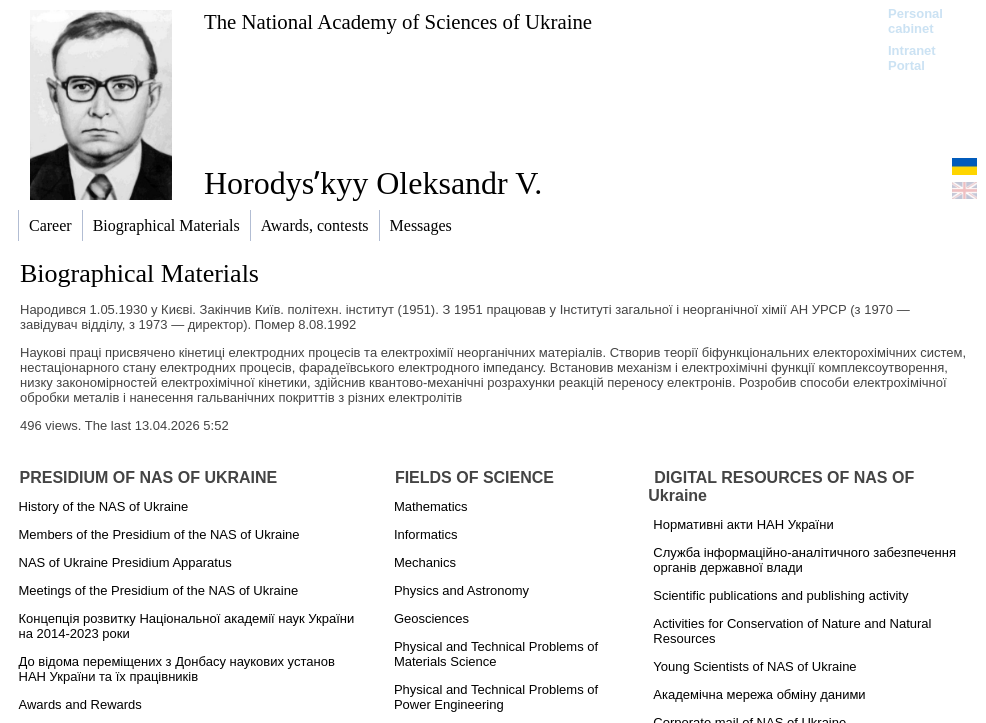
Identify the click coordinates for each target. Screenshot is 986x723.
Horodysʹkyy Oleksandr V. (373, 183)
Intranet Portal (912, 58)
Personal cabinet (915, 21)
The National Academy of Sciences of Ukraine (398, 21)
